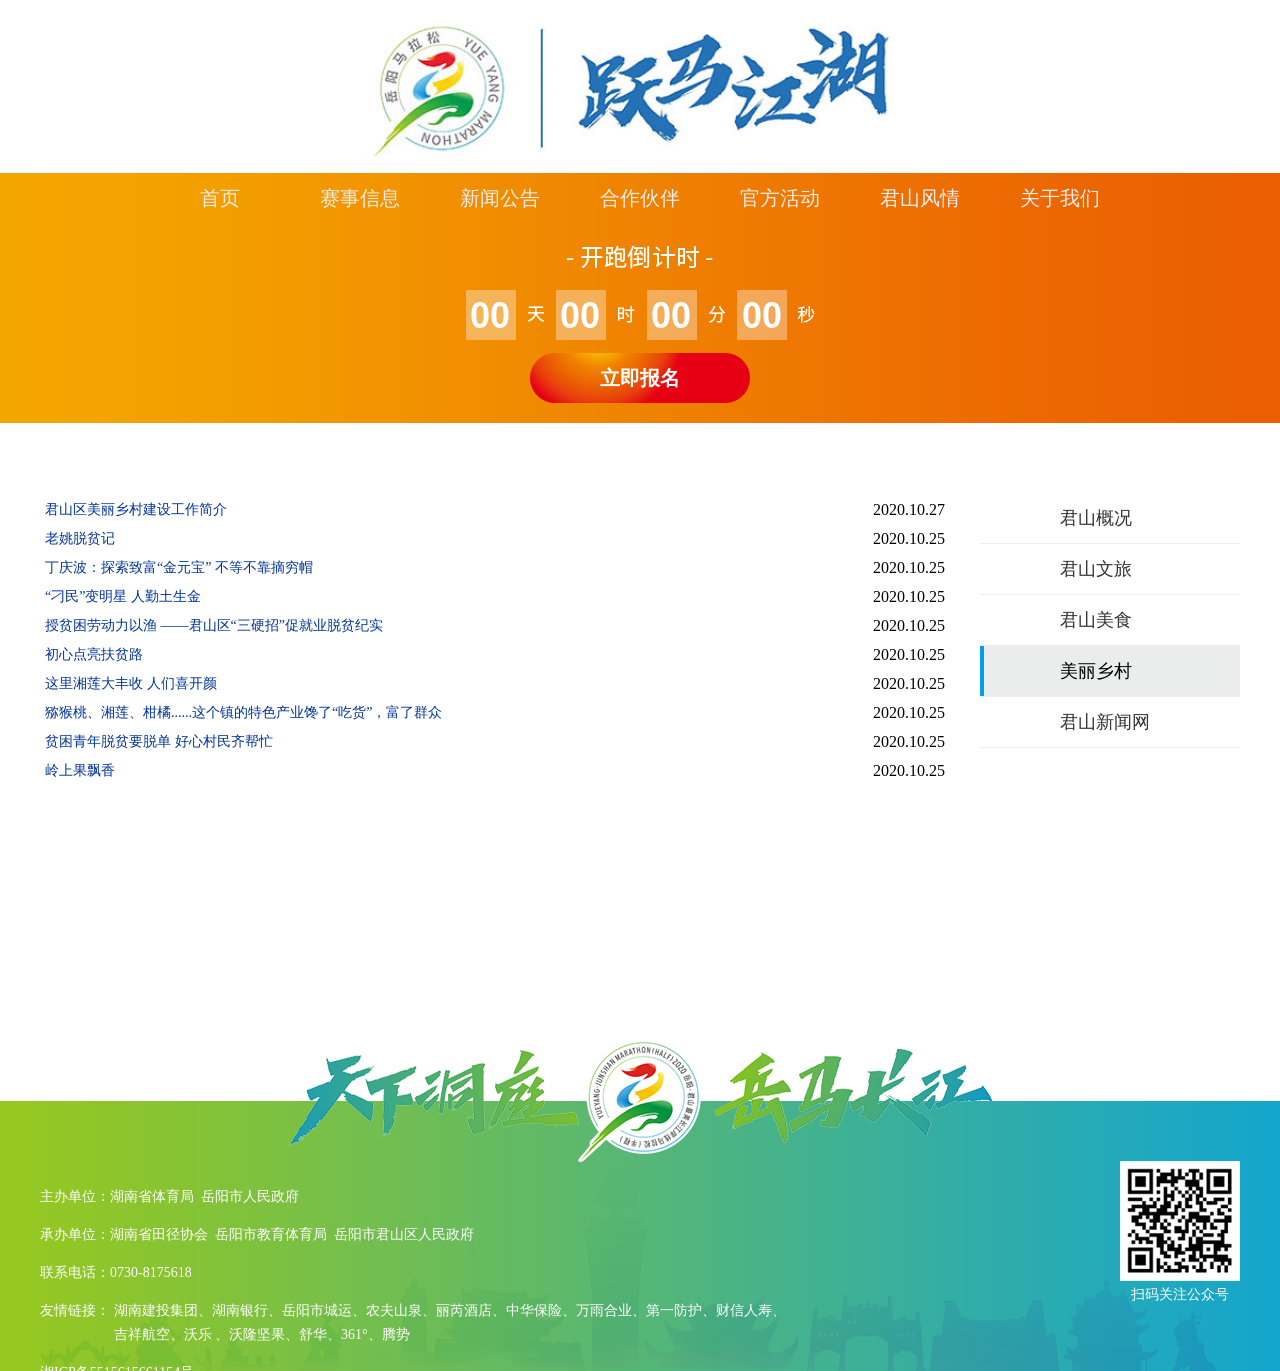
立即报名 (640, 378)
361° (354, 1334)
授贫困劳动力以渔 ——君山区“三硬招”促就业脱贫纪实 (214, 625)
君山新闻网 (1105, 722)
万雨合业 (604, 1310)
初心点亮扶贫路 (94, 654)
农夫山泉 (394, 1310)
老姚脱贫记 (80, 538)
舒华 (313, 1334)
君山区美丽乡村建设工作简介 (136, 509)
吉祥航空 (142, 1334)
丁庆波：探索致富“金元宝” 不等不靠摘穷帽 (179, 567)
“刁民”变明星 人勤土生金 (123, 596)
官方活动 (780, 198)
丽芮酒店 (464, 1310)
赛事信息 (360, 198)
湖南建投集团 (156, 1310)
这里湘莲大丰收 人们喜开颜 (131, 683)
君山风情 (920, 198)
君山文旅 (1096, 569)
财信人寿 (744, 1310)
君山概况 (1096, 518)
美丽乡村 (1096, 671)
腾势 (396, 1334)
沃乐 (198, 1334)
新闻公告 (500, 198)
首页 (220, 198)
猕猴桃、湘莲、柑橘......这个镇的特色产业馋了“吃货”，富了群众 (243, 712)
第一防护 (674, 1310)
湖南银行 (240, 1310)
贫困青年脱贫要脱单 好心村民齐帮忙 (159, 741)
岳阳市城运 (317, 1310)
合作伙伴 (640, 198)
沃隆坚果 (257, 1334)
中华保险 (534, 1310)
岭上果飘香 (80, 770)
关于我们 (1060, 198)
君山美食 (1096, 620)
